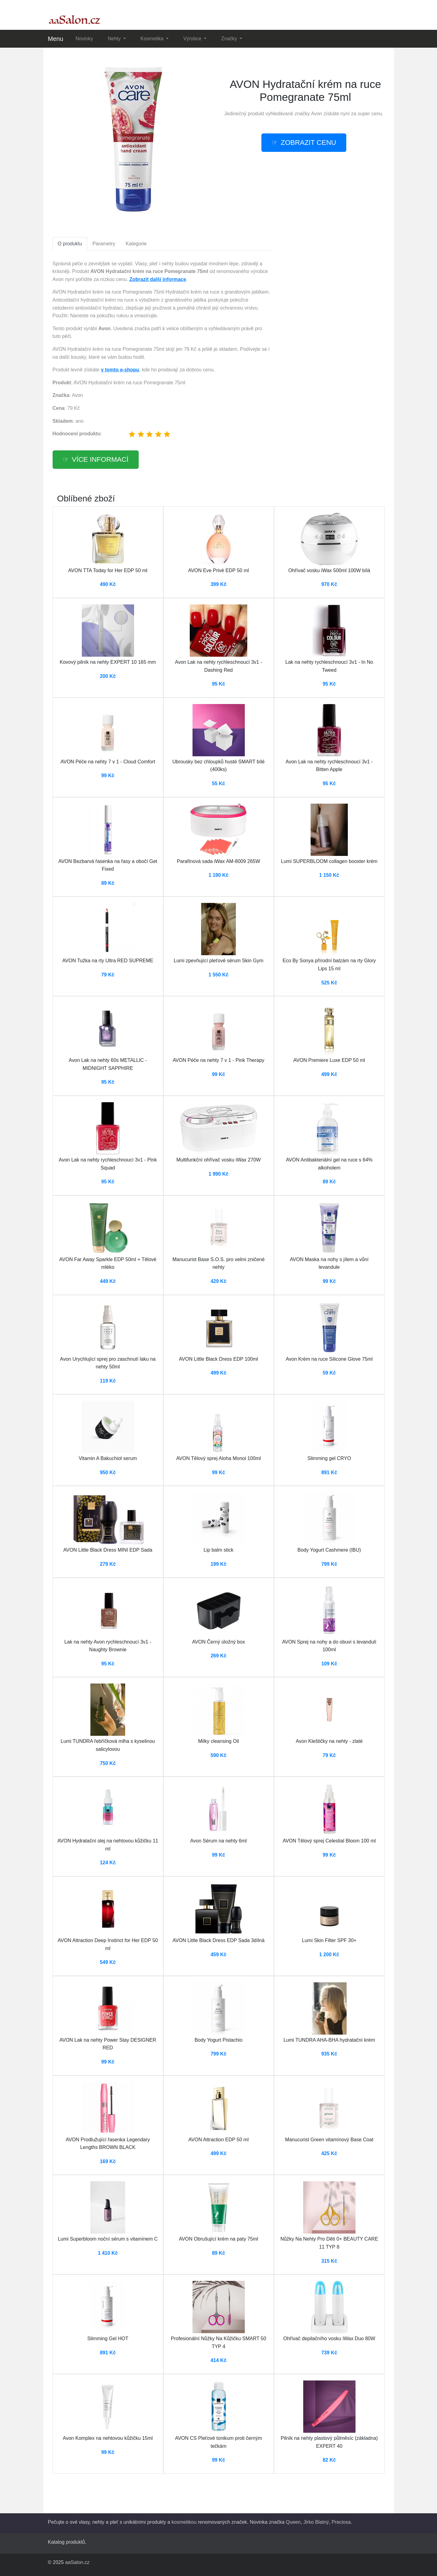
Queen (293, 2522)
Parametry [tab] (104, 243)
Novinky (84, 38)
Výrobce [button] (193, 38)
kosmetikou (184, 2522)
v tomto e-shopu (120, 369)
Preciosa (341, 2522)
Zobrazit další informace (157, 279)
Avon (316, 113)
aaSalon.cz (77, 2562)
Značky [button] (229, 38)
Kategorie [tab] (136, 243)
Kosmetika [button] (153, 38)
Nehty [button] (115, 38)
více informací (100, 459)
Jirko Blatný (316, 2522)
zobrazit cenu (308, 142)
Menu (55, 38)
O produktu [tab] (70, 243)
